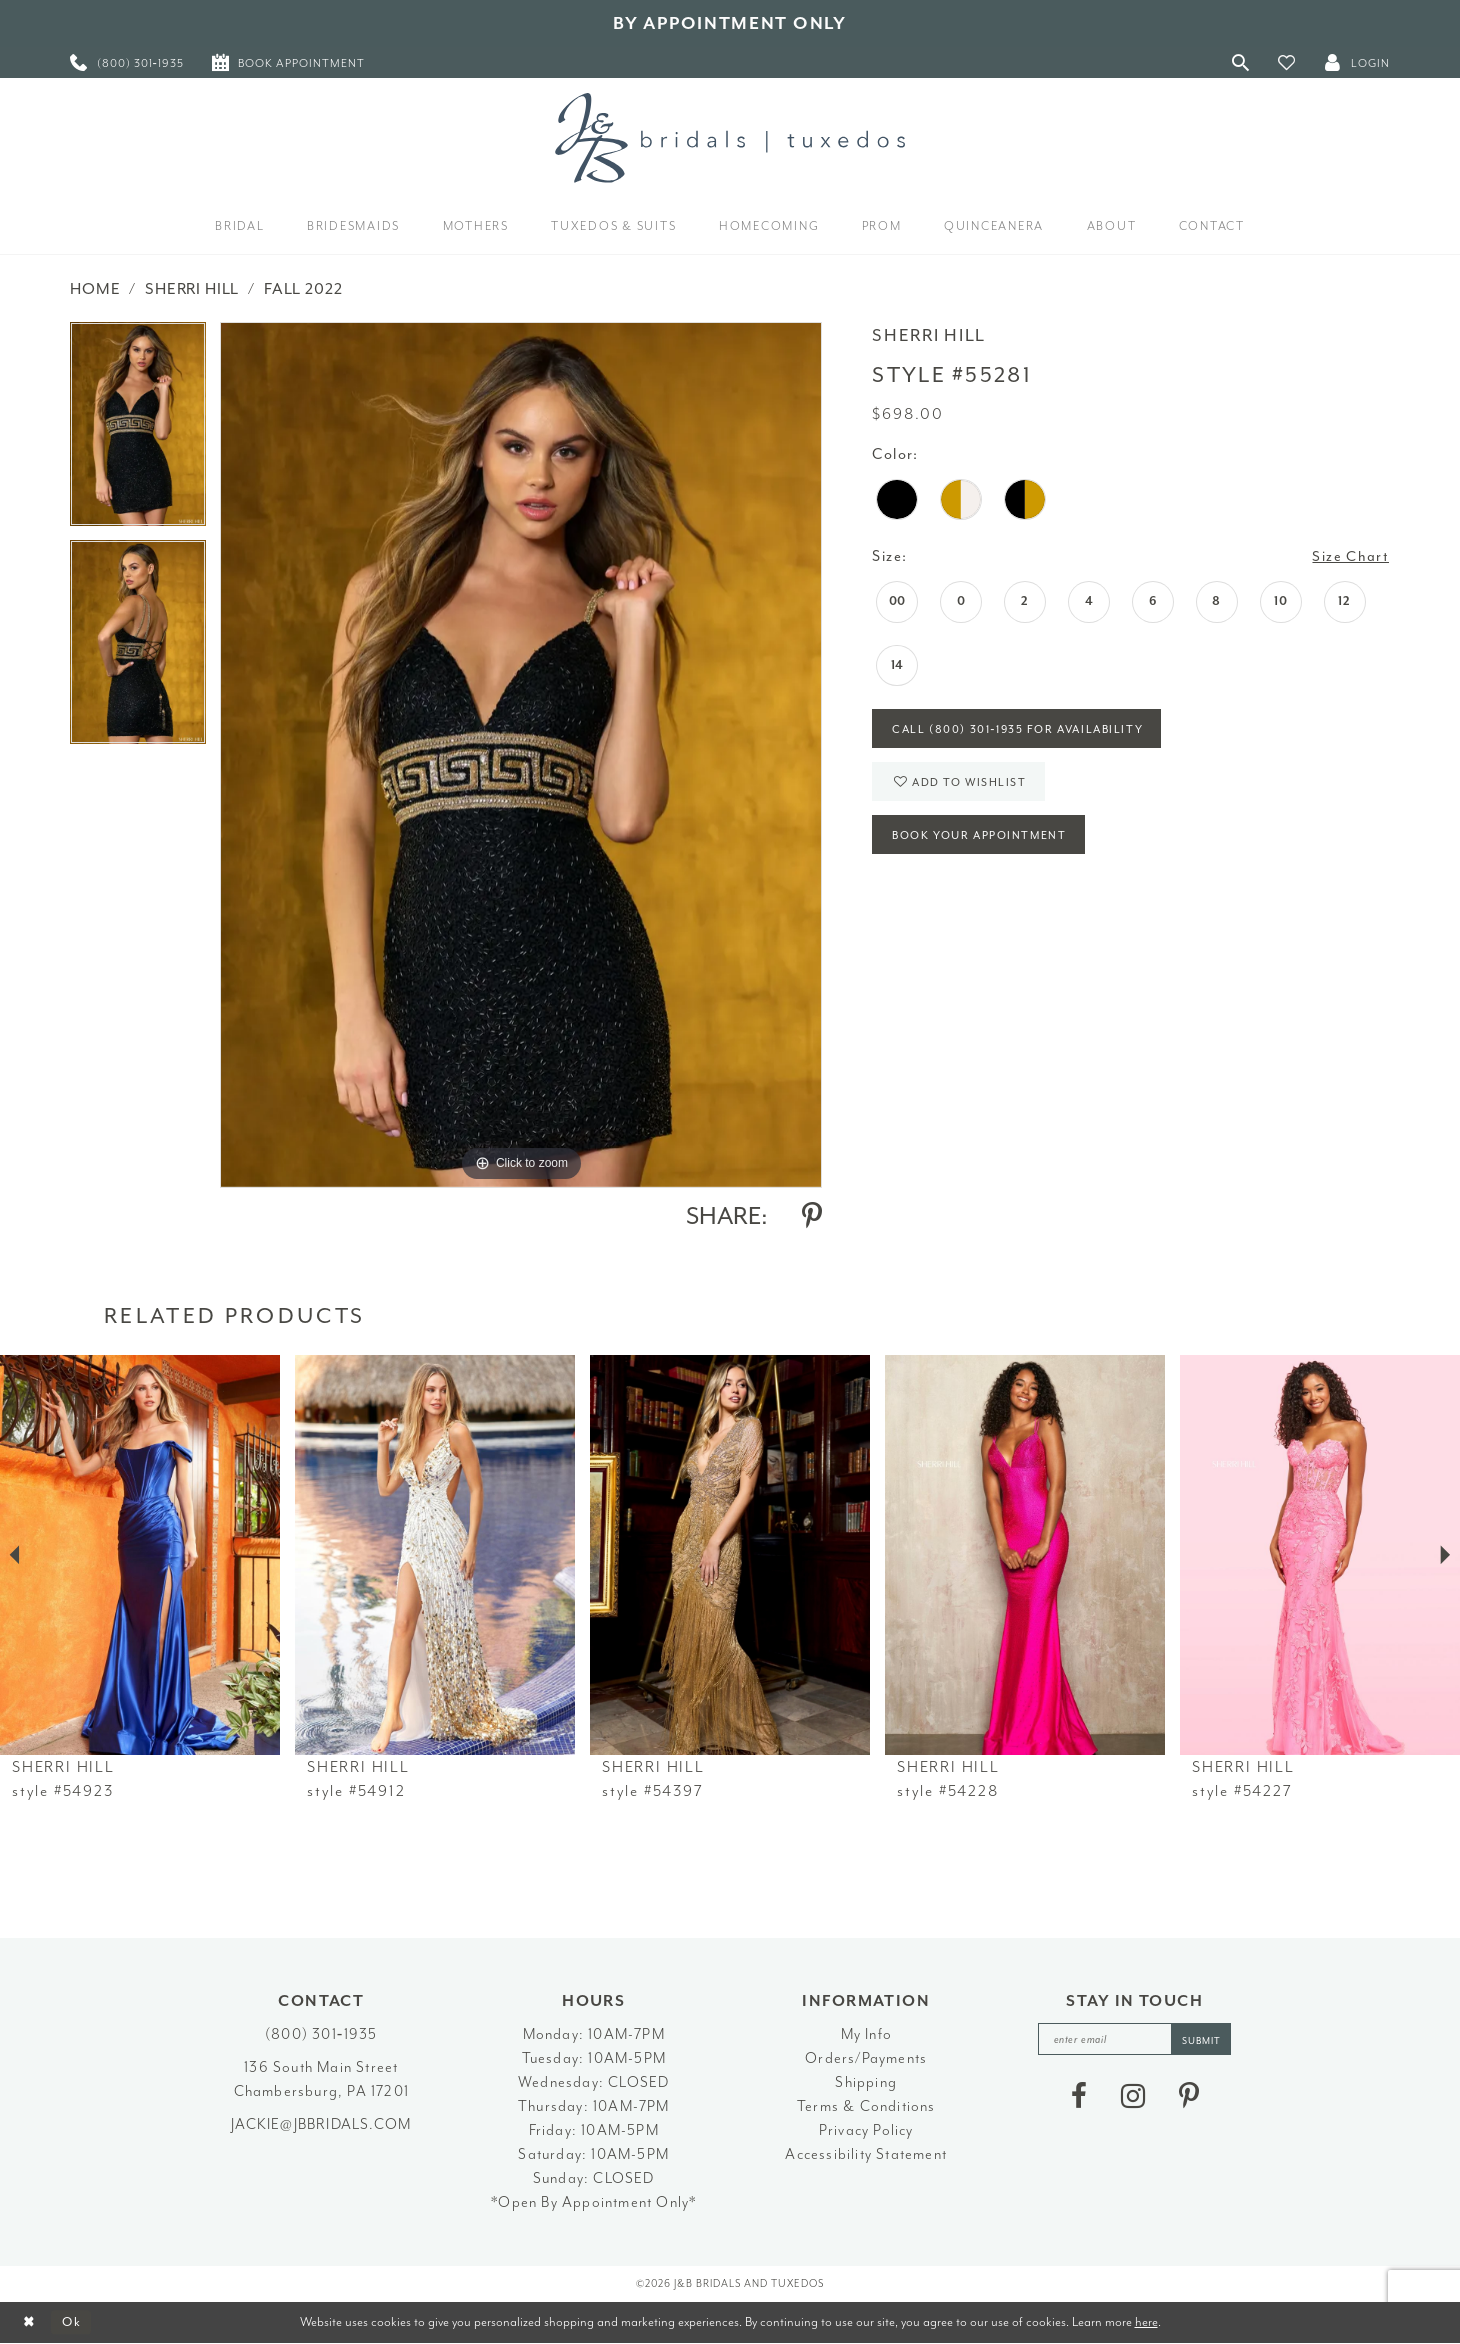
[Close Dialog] (30, 2322)
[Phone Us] (127, 62)
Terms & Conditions (866, 2106)
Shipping (866, 2082)
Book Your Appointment (982, 841)
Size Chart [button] (1350, 556)
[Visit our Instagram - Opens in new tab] (1133, 2097)
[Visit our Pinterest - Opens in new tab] (1189, 2097)
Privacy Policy (866, 2130)
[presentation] (140, 1555)
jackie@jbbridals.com (321, 2124)
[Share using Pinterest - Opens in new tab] (812, 1216)
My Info (866, 2034)
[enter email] (1135, 2039)
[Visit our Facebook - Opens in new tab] (1079, 2097)
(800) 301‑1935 (321, 2034)
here (1146, 2321)
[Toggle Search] (1241, 62)
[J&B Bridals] (730, 138)
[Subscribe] (1204, 2039)
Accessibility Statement (866, 2154)
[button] (1287, 62)
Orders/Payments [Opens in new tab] (866, 2058)
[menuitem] (127, 62)
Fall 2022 (303, 289)
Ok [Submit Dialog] (74, 2322)
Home (95, 289)
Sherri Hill (192, 289)
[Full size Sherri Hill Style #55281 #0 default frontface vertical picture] (521, 754)
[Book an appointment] (288, 62)
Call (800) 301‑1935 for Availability (1024, 731)
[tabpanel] (138, 431)
